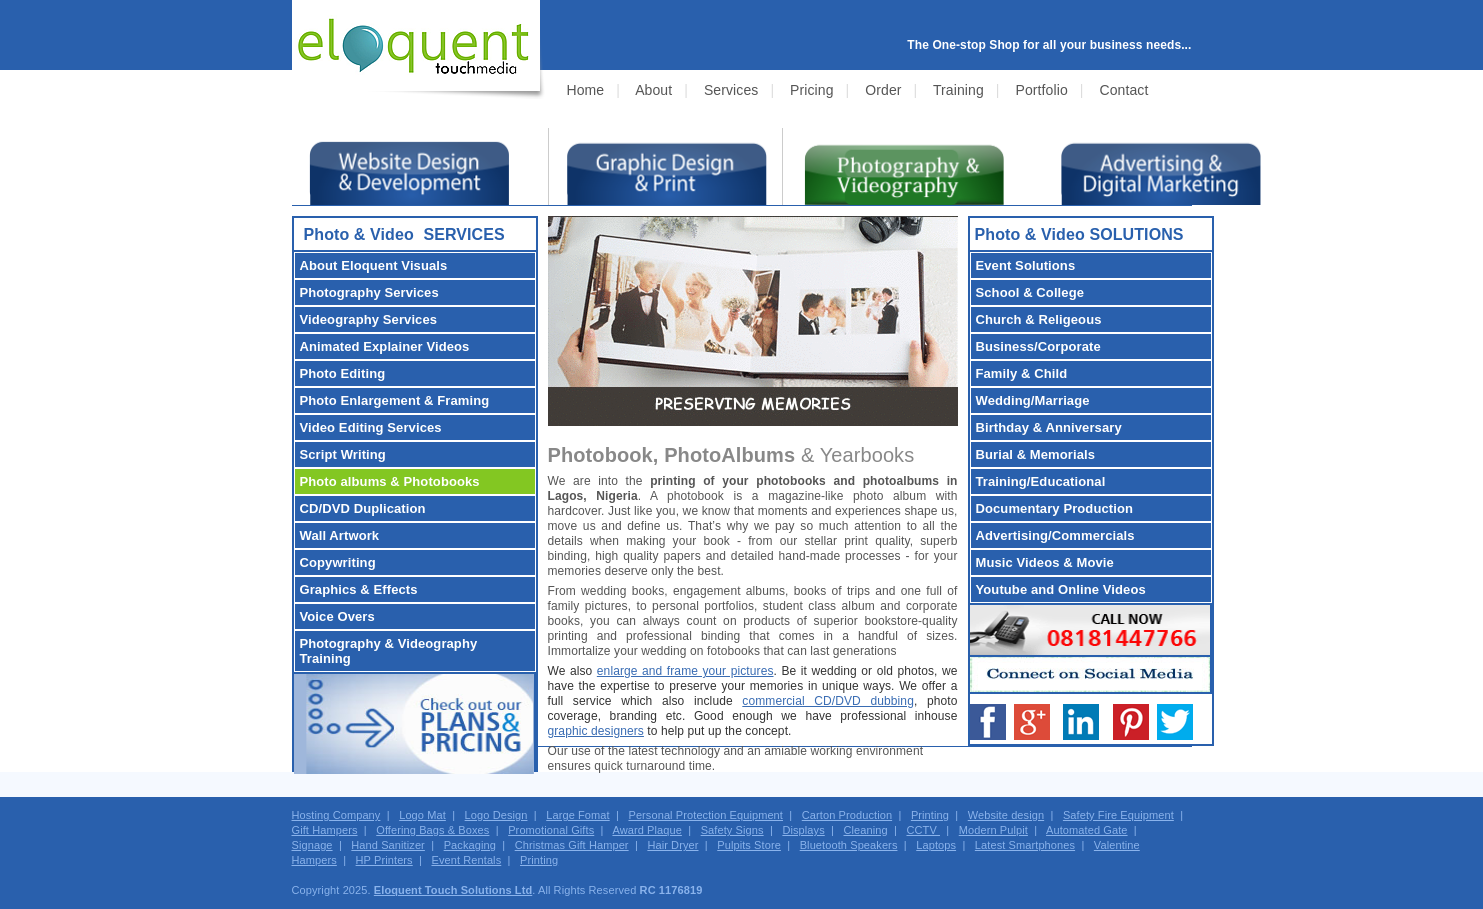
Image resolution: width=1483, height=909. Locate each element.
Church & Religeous (1039, 319)
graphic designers (596, 731)
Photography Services (369, 292)
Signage (312, 845)
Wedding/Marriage (1033, 400)
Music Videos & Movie (1045, 562)
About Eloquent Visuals (374, 265)
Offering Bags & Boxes (432, 830)
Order (883, 90)
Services (731, 90)
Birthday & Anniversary (1049, 427)
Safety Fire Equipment (1118, 815)
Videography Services (369, 319)
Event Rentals (466, 860)
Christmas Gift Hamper (572, 845)
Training (958, 90)
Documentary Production (1055, 508)
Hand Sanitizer (388, 845)
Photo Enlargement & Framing (395, 400)
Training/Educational (1041, 481)
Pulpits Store (749, 845)
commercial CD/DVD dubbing (828, 701)
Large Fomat (577, 815)
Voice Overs (337, 616)
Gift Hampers (325, 830)
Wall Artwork (340, 535)
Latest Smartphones (1025, 845)
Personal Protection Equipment (705, 815)
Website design (1006, 815)
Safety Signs (732, 830)
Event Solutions (1026, 265)
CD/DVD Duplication (363, 508)
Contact (1123, 90)
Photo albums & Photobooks (390, 481)
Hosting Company (336, 815)
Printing (930, 815)
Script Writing (343, 454)
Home (586, 90)
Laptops (936, 845)
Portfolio (1042, 90)
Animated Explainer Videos (385, 346)
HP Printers (384, 860)
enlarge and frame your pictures (685, 671)
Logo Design (496, 815)
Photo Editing (343, 373)
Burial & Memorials (1036, 454)
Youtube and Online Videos (1061, 589)
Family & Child (1022, 373)
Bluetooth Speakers (849, 845)
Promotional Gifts (551, 830)
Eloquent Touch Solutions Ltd (453, 890)
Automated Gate (1087, 830)
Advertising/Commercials (1055, 535)
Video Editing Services (371, 427)
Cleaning (866, 830)
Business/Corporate (1038, 346)
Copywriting (338, 562)
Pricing (812, 90)
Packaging (470, 845)
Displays (803, 830)
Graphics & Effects (359, 589)
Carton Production (847, 815)
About (653, 90)
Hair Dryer (672, 845)
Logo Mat (422, 815)
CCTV (923, 830)
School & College (1030, 292)
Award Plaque (647, 830)
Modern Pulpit (993, 830)
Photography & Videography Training (389, 651)
